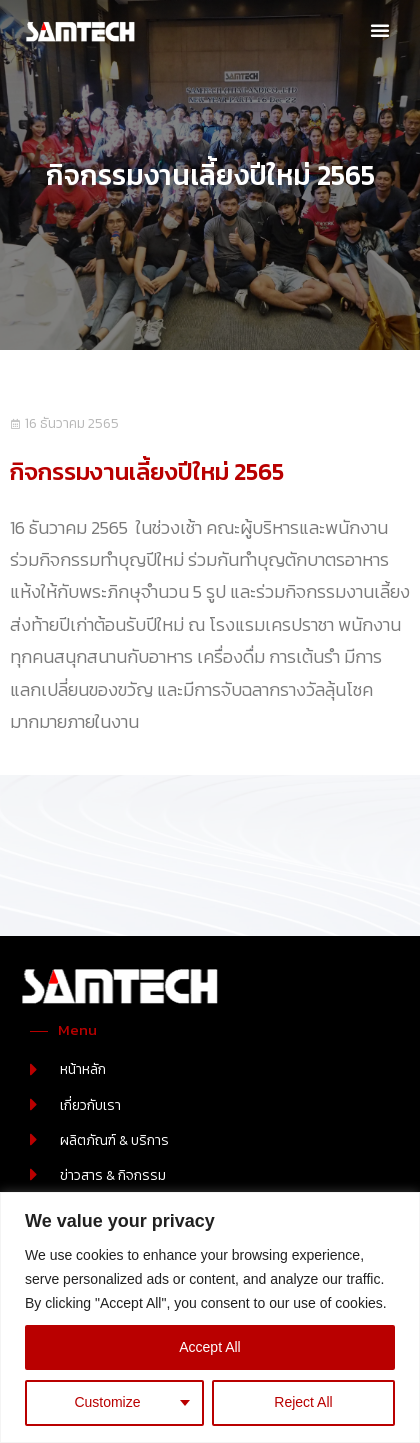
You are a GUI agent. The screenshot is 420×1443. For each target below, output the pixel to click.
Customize (107, 1402)
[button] (380, 30)
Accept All (209, 1347)
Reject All (303, 1402)
